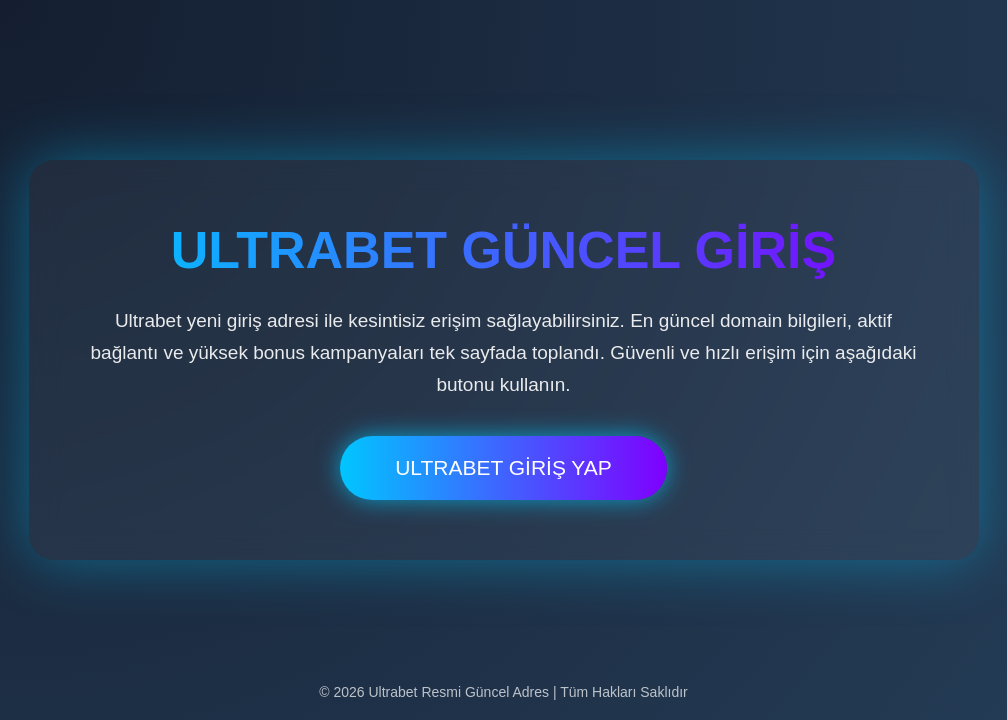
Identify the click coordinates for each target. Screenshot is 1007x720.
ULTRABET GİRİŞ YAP (503, 467)
